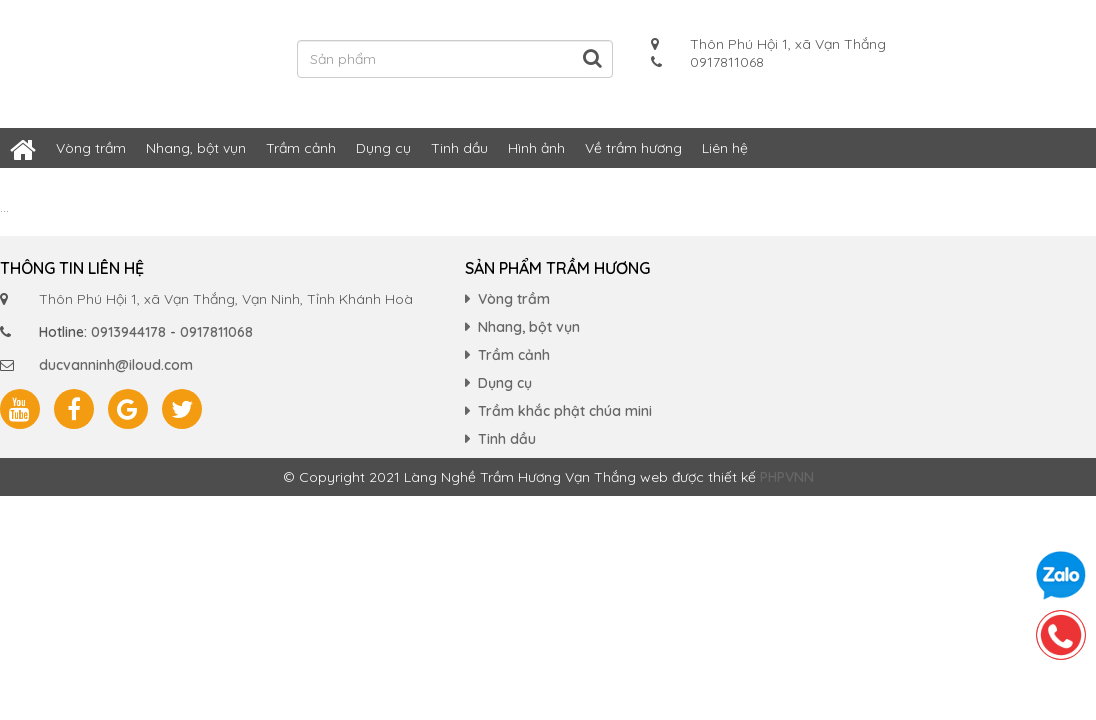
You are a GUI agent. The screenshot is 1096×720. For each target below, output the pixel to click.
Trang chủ (23, 148)
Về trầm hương (633, 148)
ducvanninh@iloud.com (116, 365)
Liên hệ (725, 148)
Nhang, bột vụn (196, 148)
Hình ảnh (536, 148)
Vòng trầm (91, 148)
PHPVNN (787, 477)
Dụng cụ (383, 148)
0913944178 (128, 332)
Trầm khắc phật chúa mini (565, 411)
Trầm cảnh (301, 148)
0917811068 (216, 332)
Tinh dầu (459, 148)
